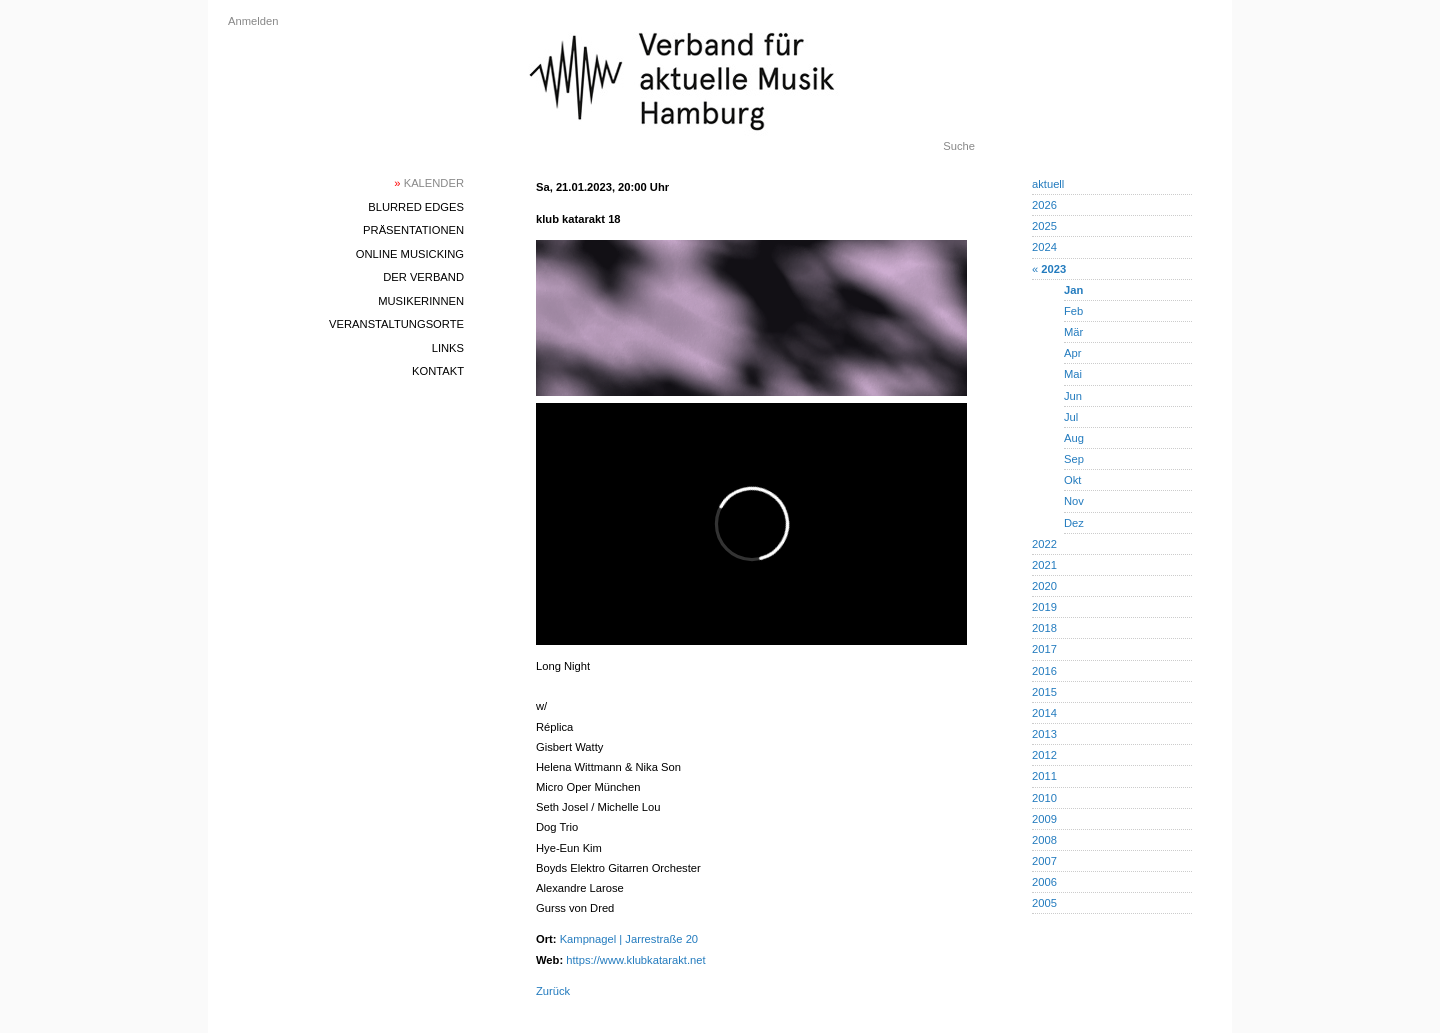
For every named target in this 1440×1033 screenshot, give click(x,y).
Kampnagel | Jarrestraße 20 (629, 939)
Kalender (429, 183)
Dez (1074, 523)
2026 (1044, 205)
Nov (1074, 501)
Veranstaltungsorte (396, 324)
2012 (1044, 755)
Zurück (553, 991)
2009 (1044, 819)
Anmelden (253, 21)
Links (448, 348)
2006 (1044, 882)
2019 (1044, 607)
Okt (1072, 480)
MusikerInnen (421, 301)
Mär (1073, 332)
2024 (1044, 247)
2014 (1044, 713)
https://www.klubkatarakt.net (635, 960)
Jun (1073, 396)
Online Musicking (410, 254)
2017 (1044, 649)
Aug (1074, 438)
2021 (1044, 565)
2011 (1044, 776)
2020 (1044, 586)
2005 (1044, 903)
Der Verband (423, 277)
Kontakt (438, 371)
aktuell (1048, 184)
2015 (1044, 692)
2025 (1044, 226)
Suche (959, 146)
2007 (1044, 861)
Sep (1074, 459)
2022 (1044, 544)
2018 (1044, 628)
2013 (1044, 734)
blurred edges (416, 207)
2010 (1044, 798)
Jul (1071, 417)
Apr (1072, 353)
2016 (1044, 671)
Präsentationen (413, 230)
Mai (1073, 374)
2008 (1044, 840)
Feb (1073, 311)
